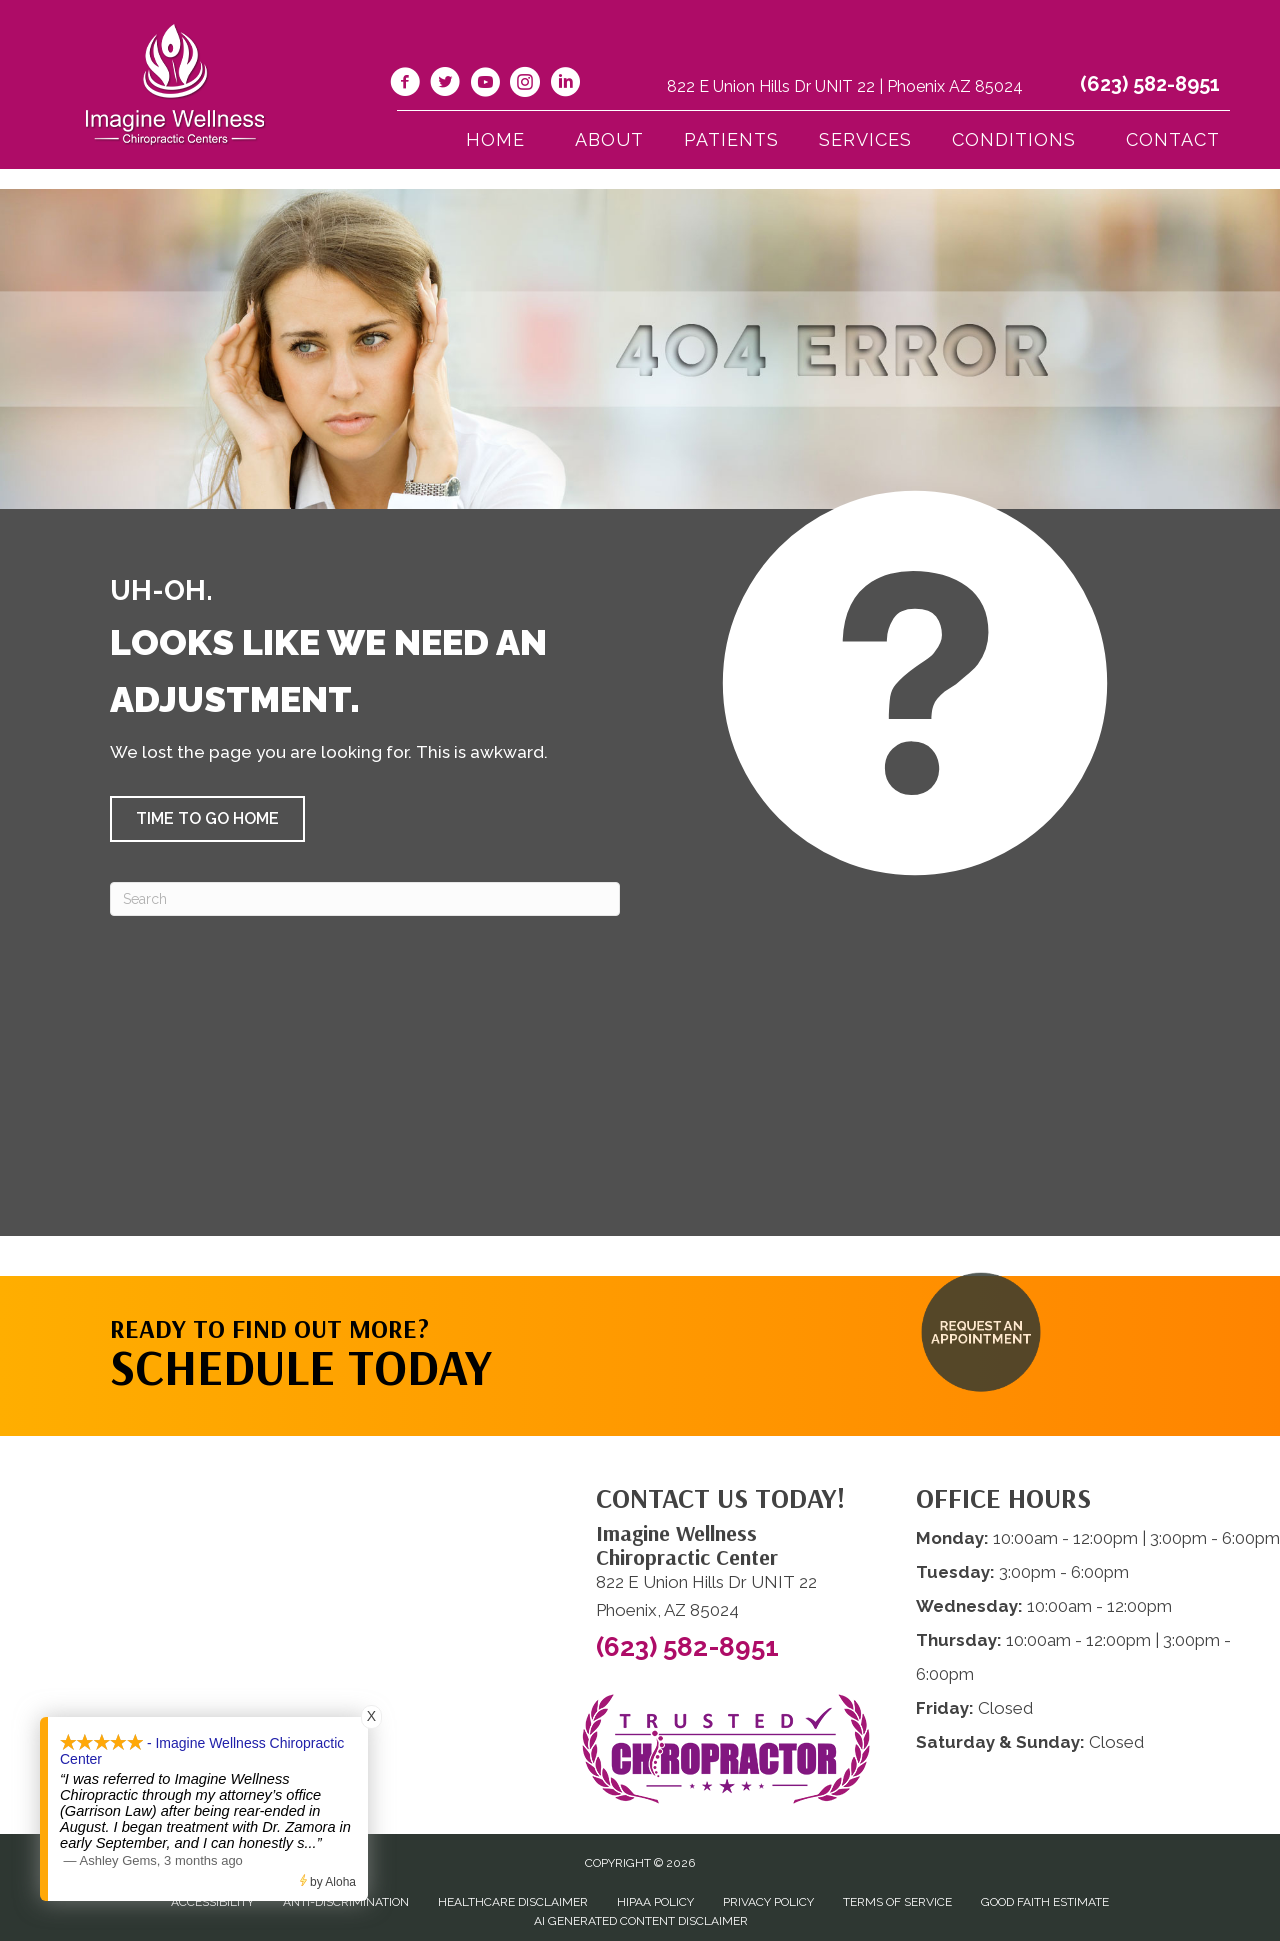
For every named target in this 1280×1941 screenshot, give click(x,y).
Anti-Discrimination (346, 1902)
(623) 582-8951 (1150, 84)
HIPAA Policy (655, 1902)
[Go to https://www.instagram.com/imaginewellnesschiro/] (525, 85)
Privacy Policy (768, 1902)
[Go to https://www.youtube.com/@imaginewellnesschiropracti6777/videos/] (485, 85)
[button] (207, 819)
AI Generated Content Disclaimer (641, 1921)
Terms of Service (897, 1902)
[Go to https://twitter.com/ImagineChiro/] (445, 85)
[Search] (365, 899)
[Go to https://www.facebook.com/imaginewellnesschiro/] (405, 85)
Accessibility (212, 1902)
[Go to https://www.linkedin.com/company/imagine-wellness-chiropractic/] (565, 85)
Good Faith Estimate (1045, 1902)
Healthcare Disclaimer (513, 1902)
